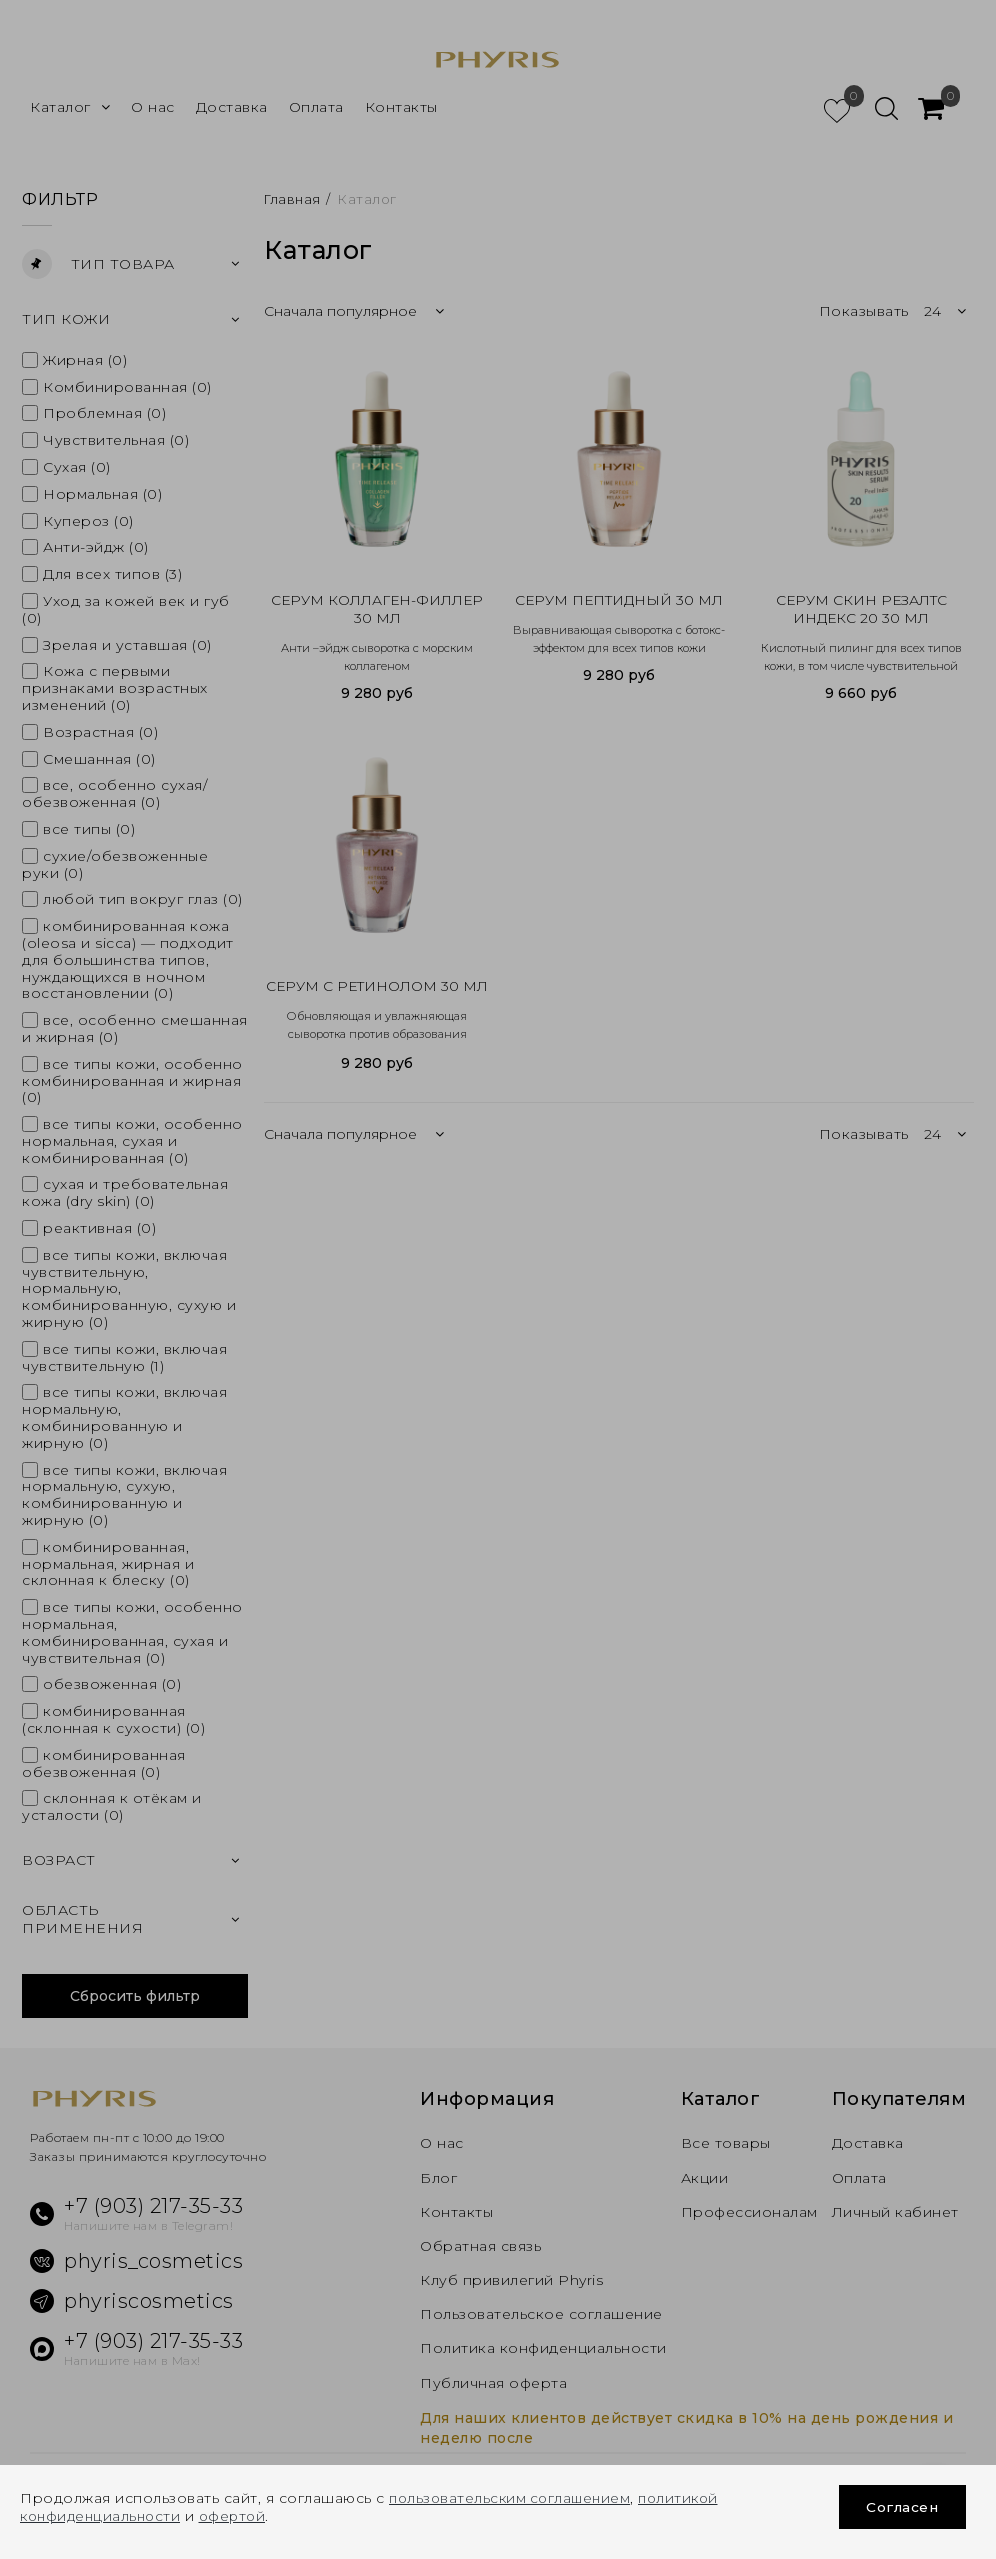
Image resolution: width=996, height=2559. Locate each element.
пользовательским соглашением (514, 2498)
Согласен (901, 2507)
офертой (241, 2516)
